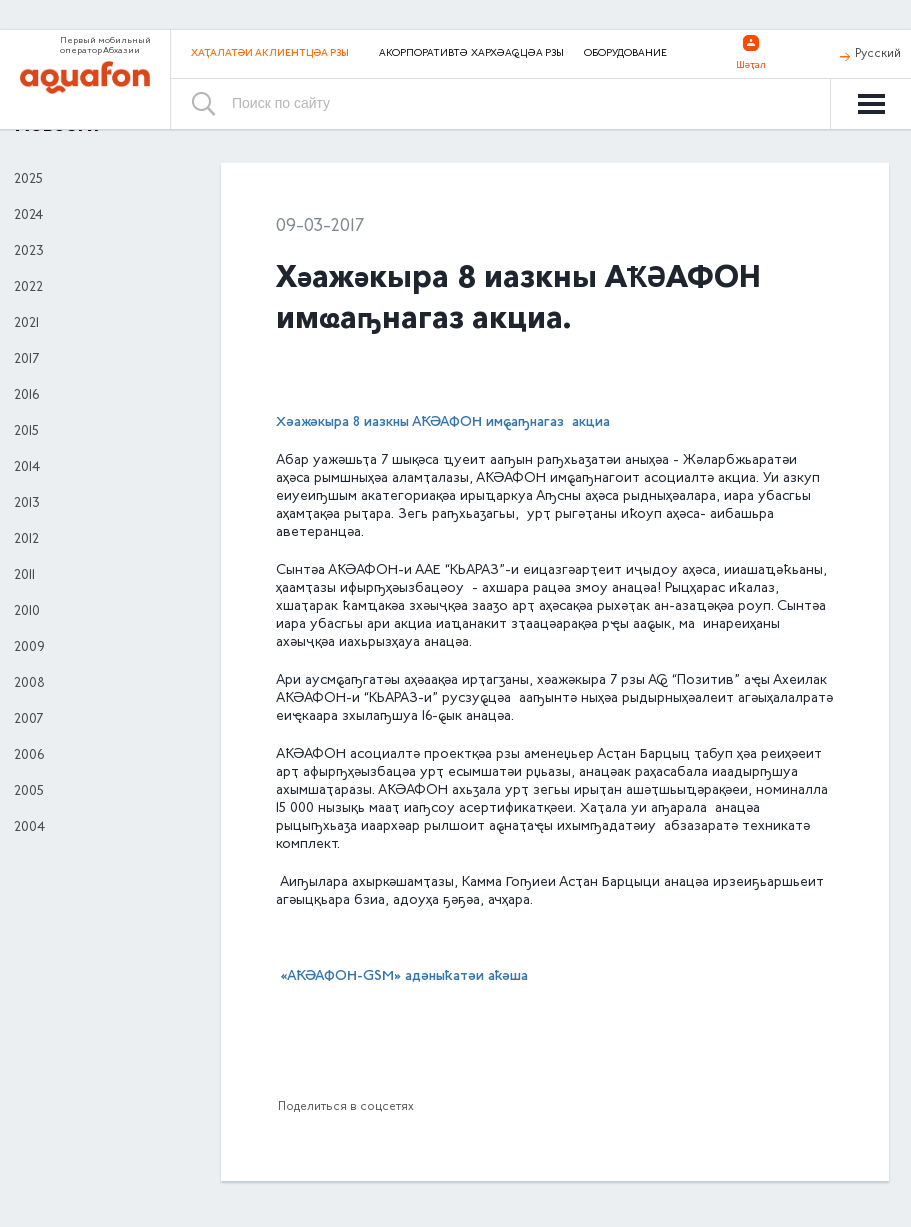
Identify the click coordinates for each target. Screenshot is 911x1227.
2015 (26, 432)
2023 (29, 252)
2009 (29, 648)
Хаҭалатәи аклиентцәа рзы (270, 53)
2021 (26, 324)
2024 (28, 216)
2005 (29, 792)
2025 (28, 180)
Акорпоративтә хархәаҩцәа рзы (471, 54)
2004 (29, 828)
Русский (878, 54)
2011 (24, 576)
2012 (26, 540)
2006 (29, 756)
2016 (26, 396)
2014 (27, 468)
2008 (29, 684)
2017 (26, 360)
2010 (27, 612)
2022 (28, 288)
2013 (27, 504)
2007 (28, 720)
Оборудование (625, 54)
